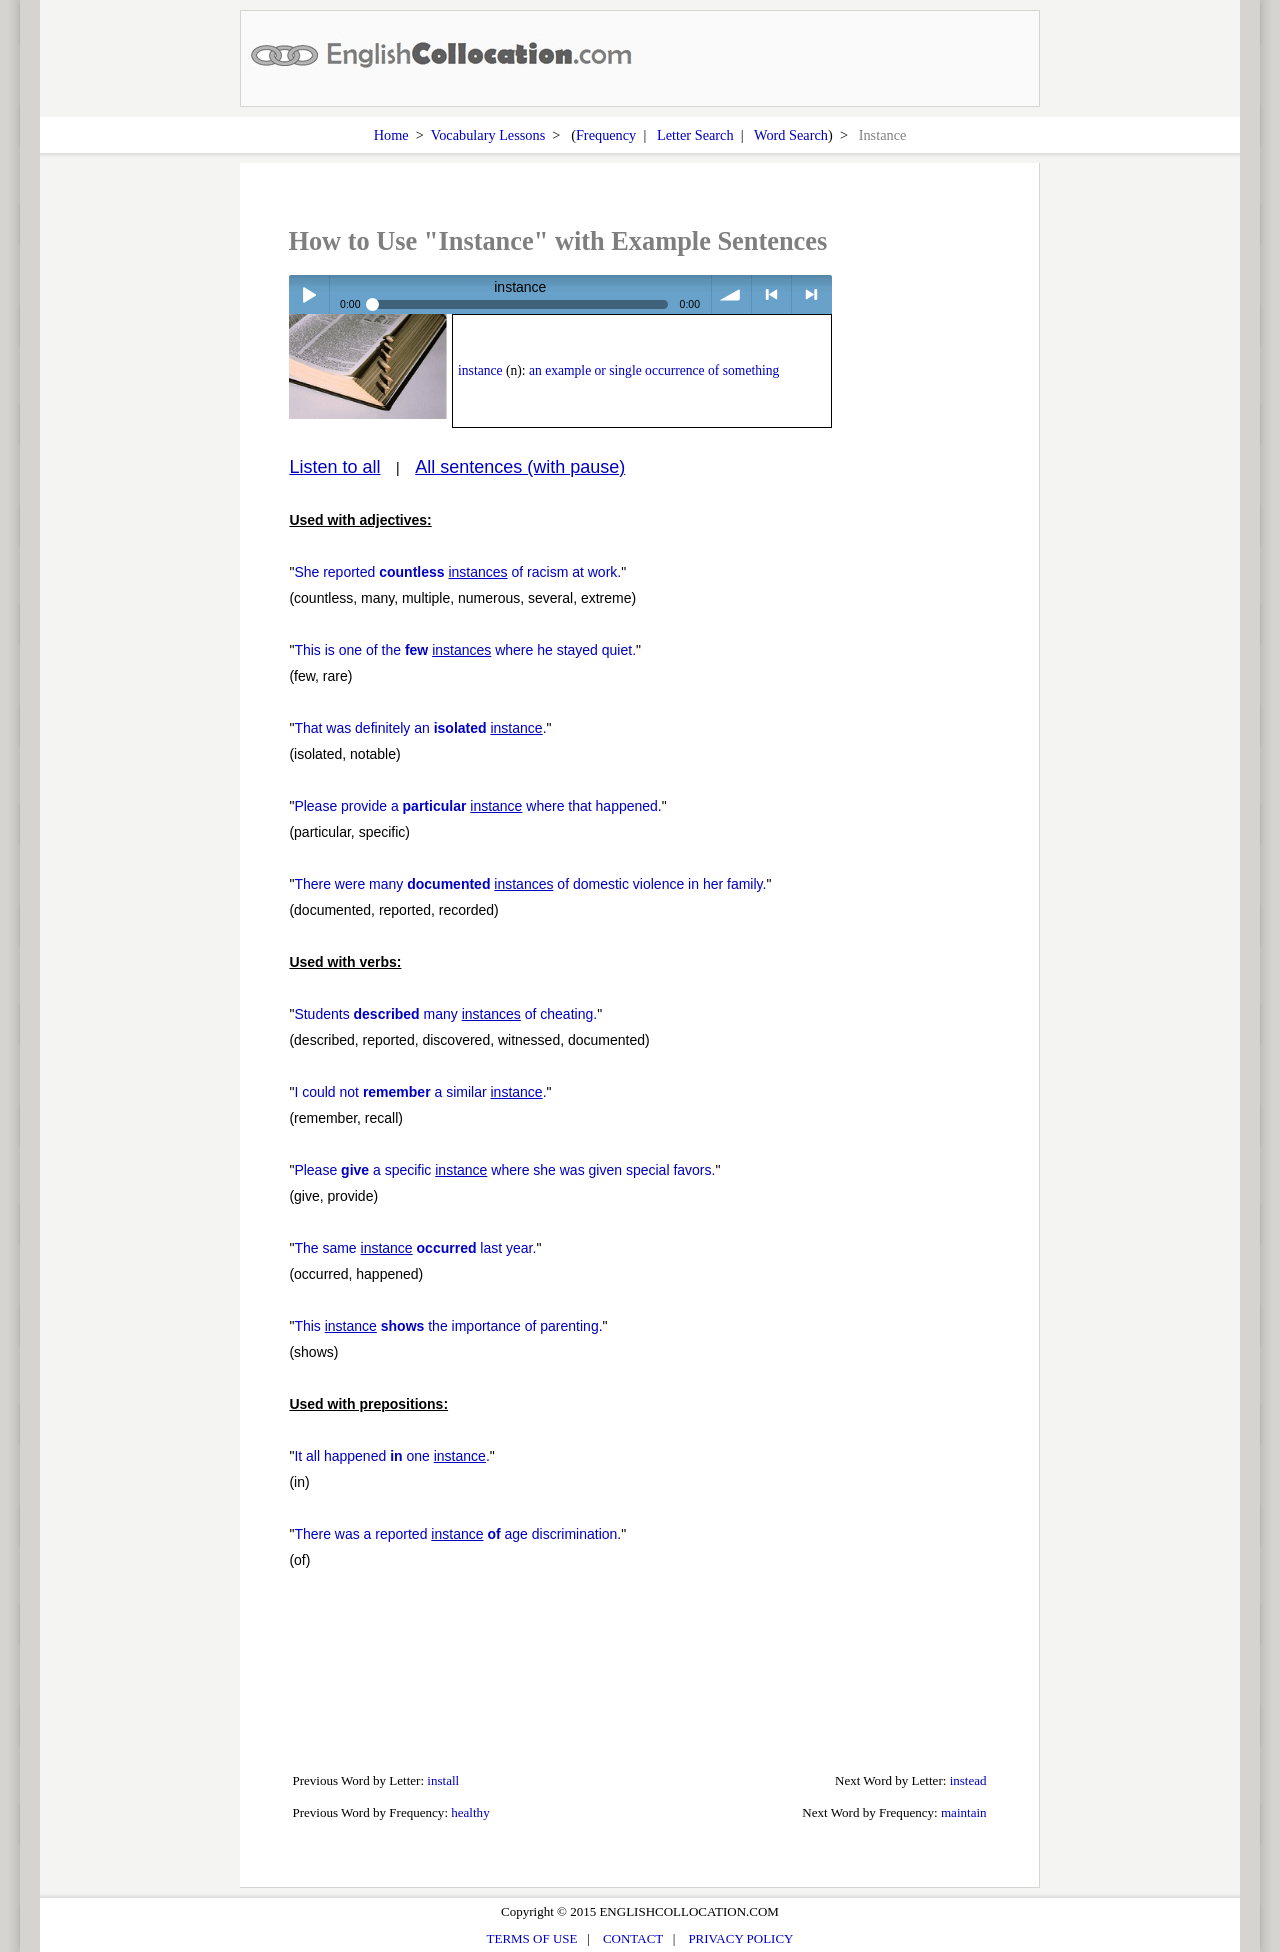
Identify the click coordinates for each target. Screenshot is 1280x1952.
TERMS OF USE (532, 1938)
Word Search (791, 135)
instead (968, 1780)
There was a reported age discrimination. (457, 1534)
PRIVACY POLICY (740, 1938)
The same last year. (415, 1248)
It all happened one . (391, 1456)
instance (480, 370)
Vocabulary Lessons (488, 135)
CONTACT (633, 1938)
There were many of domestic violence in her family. (530, 884)
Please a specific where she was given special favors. (504, 1170)
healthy (470, 1812)
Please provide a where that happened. (477, 806)
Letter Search (695, 135)
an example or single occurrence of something (654, 370)
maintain (964, 1812)
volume (731, 294)
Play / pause (308, 294)
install (443, 1780)
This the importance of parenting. (448, 1326)
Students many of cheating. (445, 1014)
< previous (771, 294)
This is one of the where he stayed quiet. (465, 650)
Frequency (606, 135)
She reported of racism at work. (457, 572)
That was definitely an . (420, 728)
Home (391, 135)
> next (811, 294)
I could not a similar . (420, 1092)
